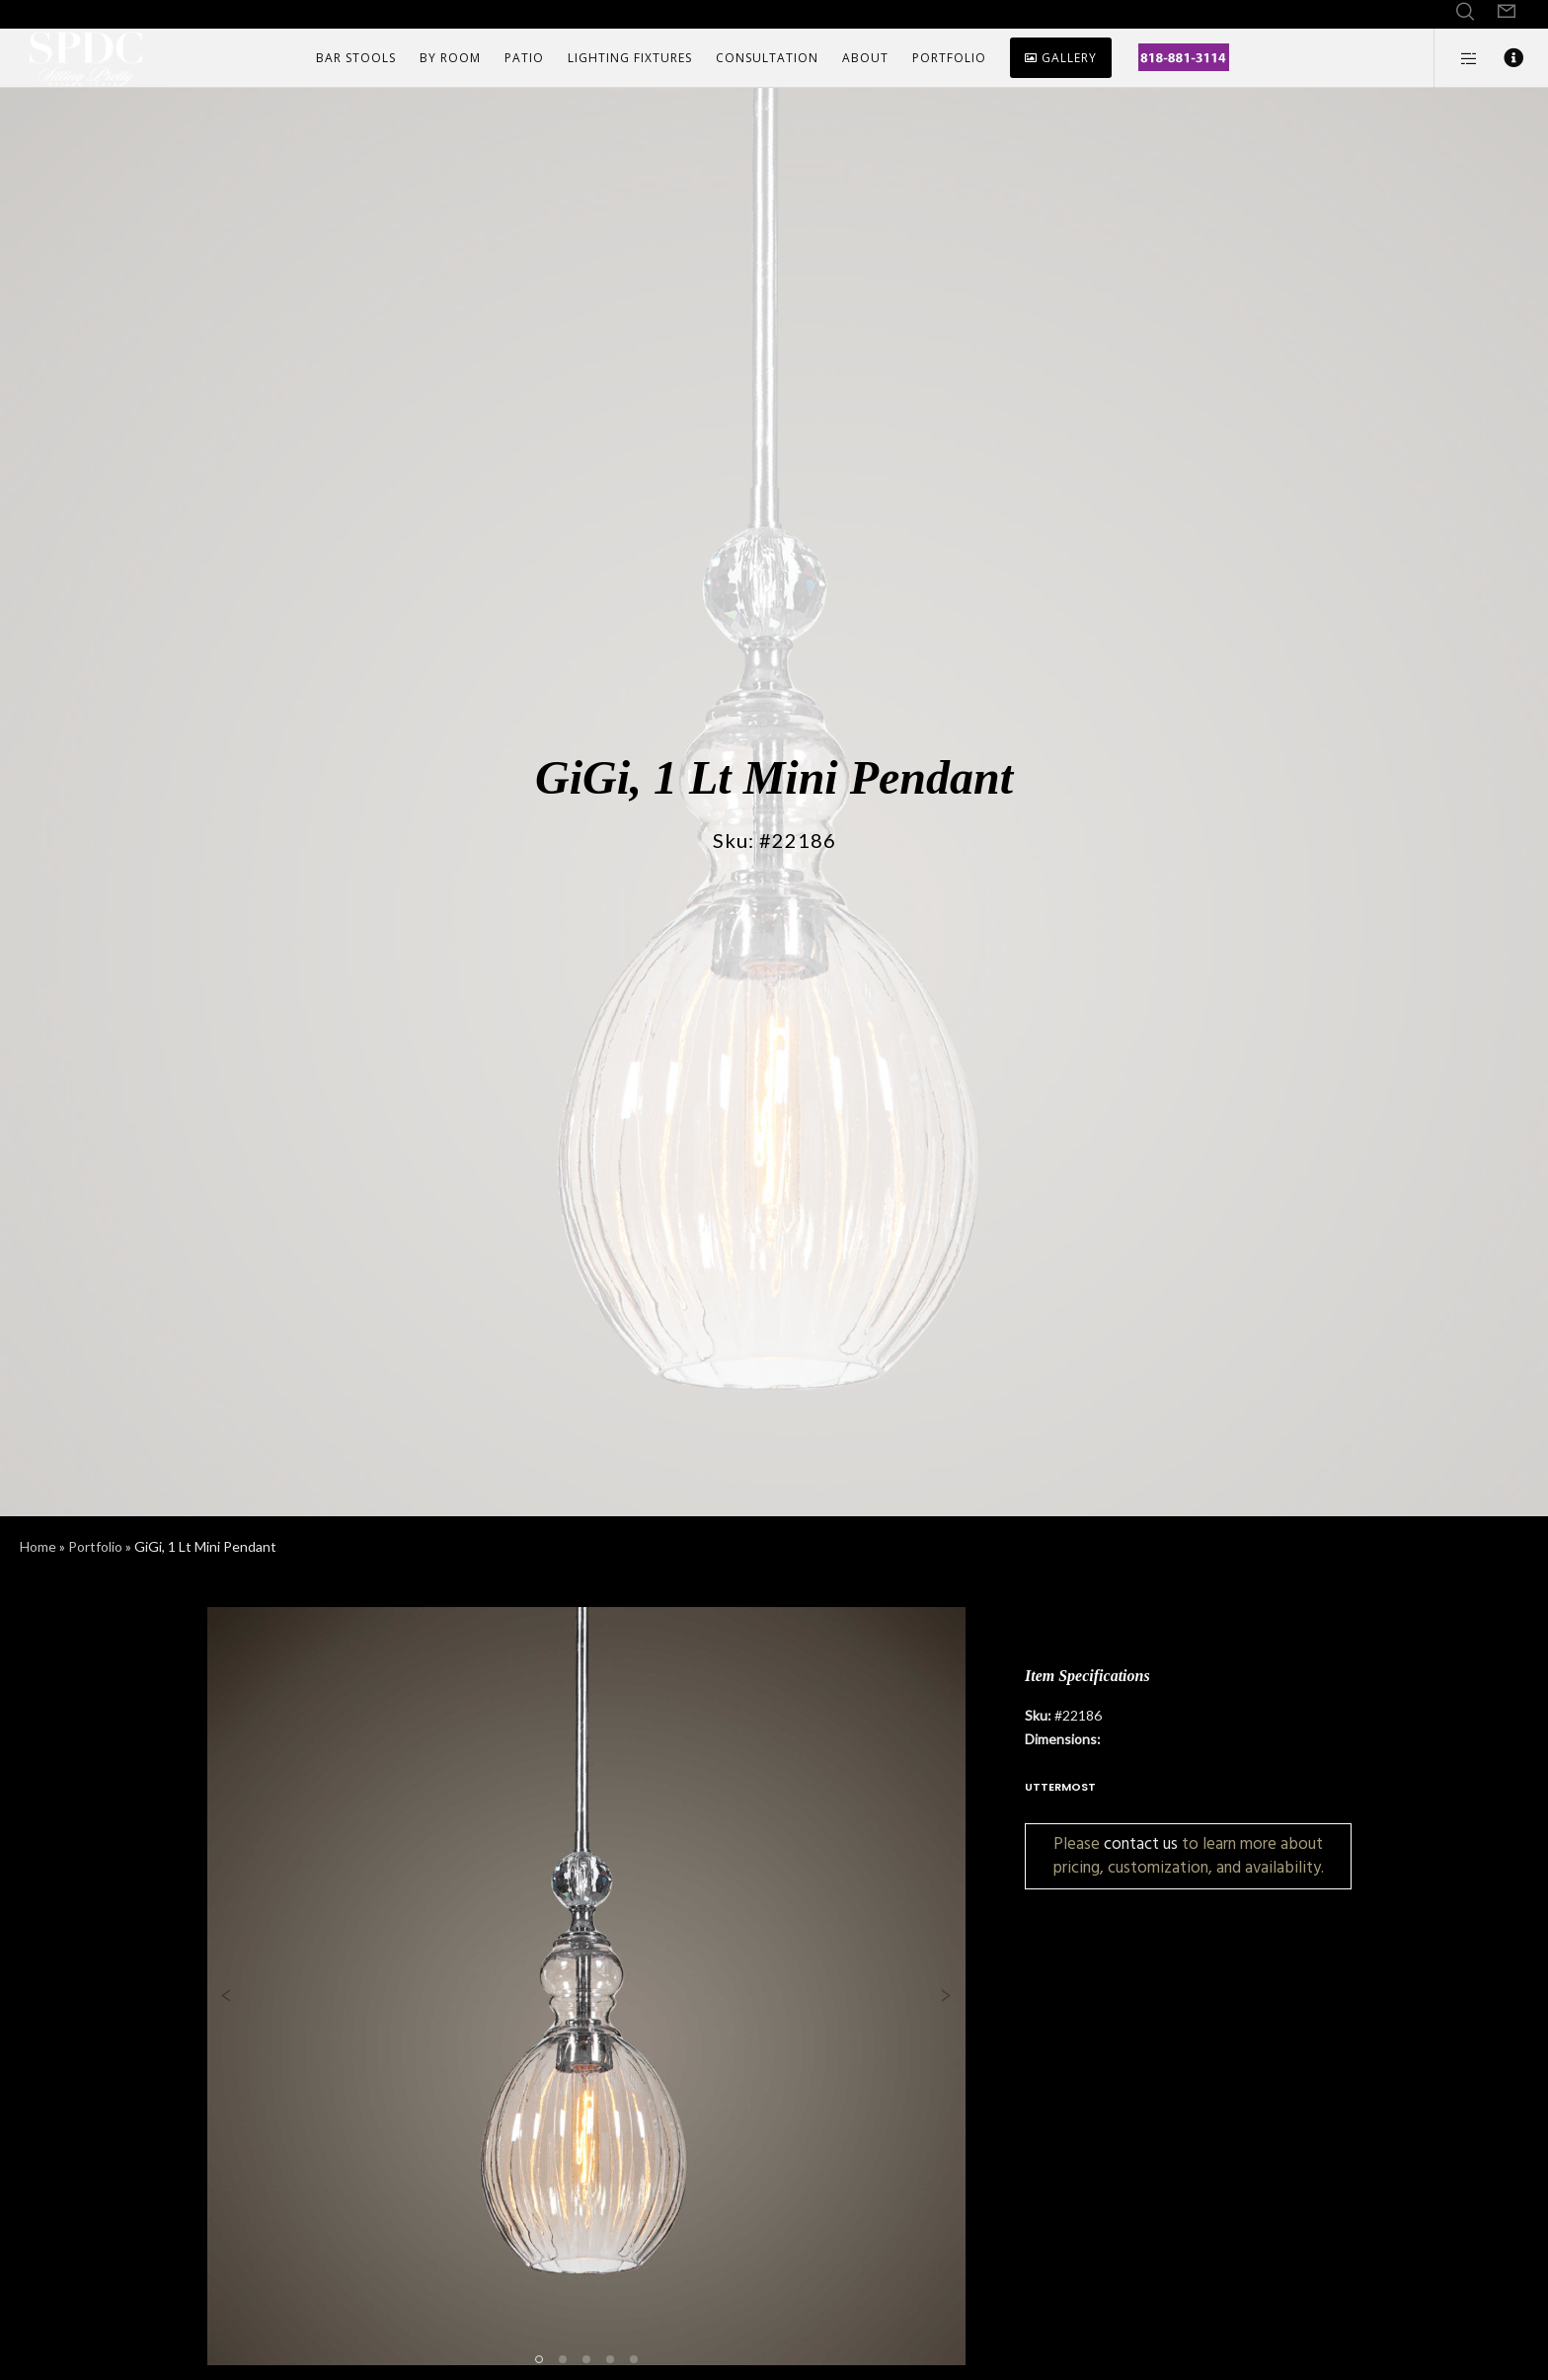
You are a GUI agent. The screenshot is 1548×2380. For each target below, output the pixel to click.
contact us (1141, 1843)
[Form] (1506, 12)
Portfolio (95, 1546)
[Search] (1465, 12)
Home (38, 1546)
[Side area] (1456, 58)
